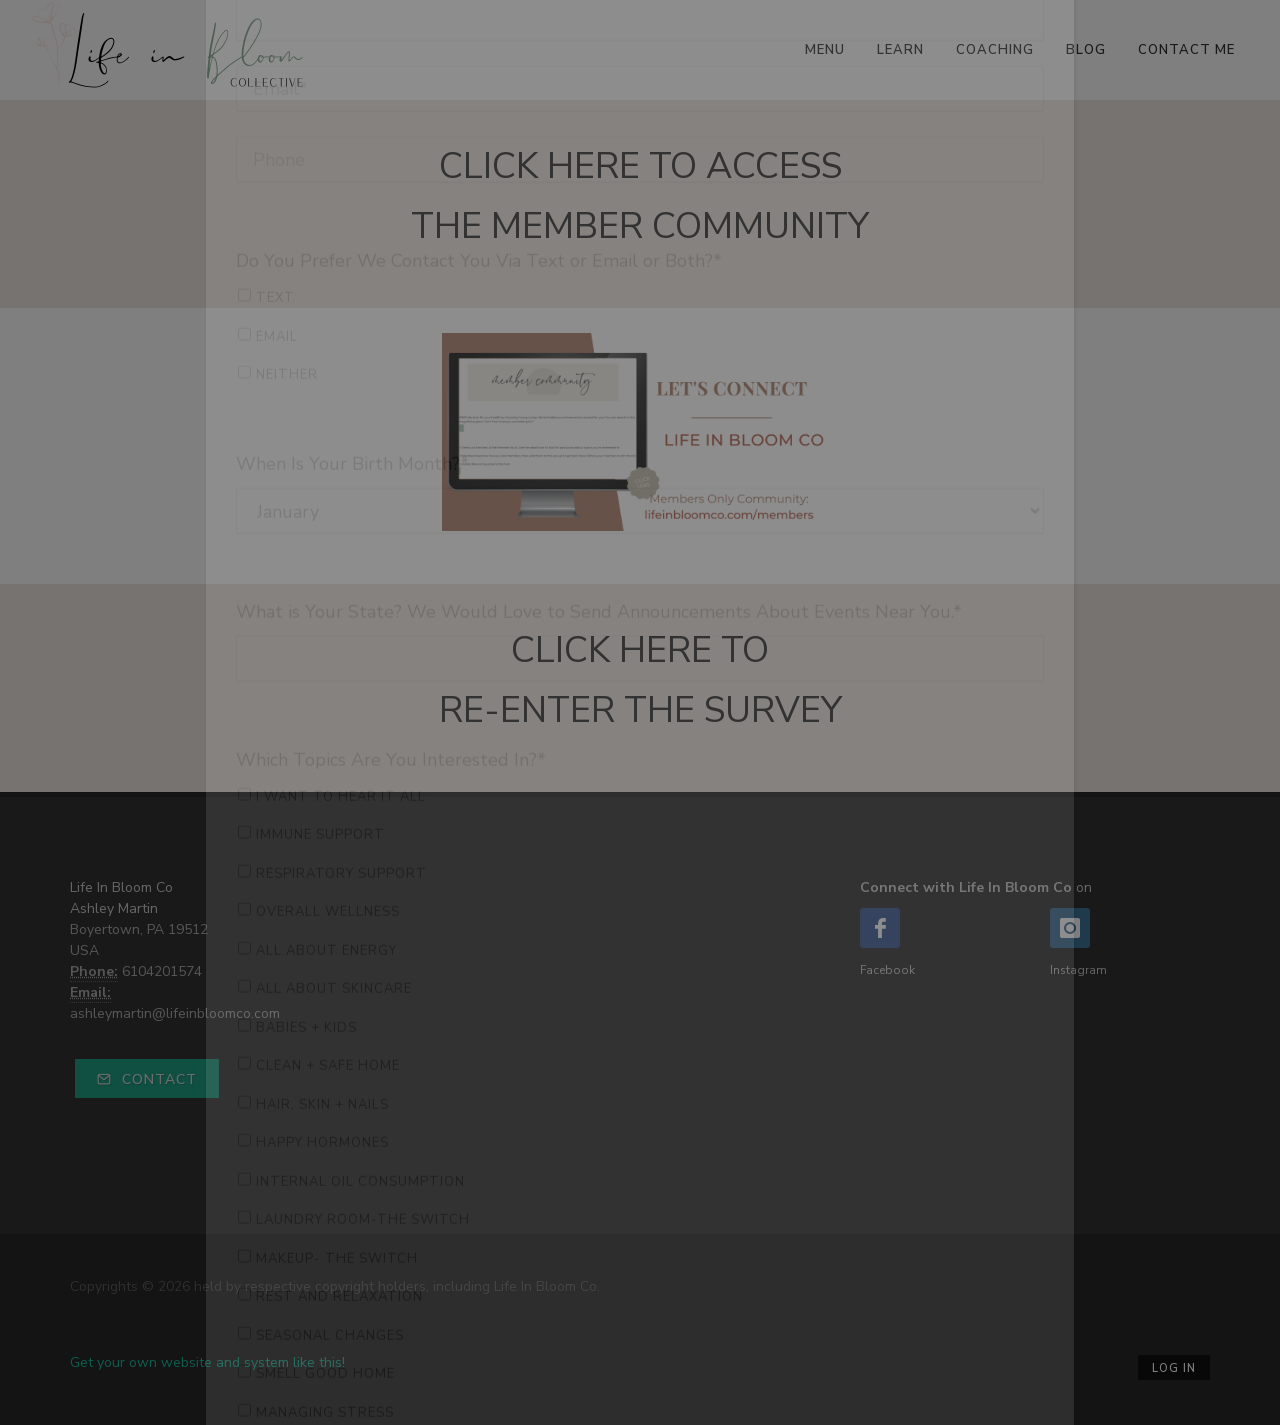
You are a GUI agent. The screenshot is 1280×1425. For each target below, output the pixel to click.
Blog (1086, 50)
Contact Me (1186, 50)
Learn (900, 50)
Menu (825, 50)
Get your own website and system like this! (207, 1362)
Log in (1174, 1368)
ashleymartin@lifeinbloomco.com (175, 1013)
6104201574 (162, 971)
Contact (147, 1079)
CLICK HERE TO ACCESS (640, 166)
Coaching (995, 50)
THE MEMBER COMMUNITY (640, 226)
